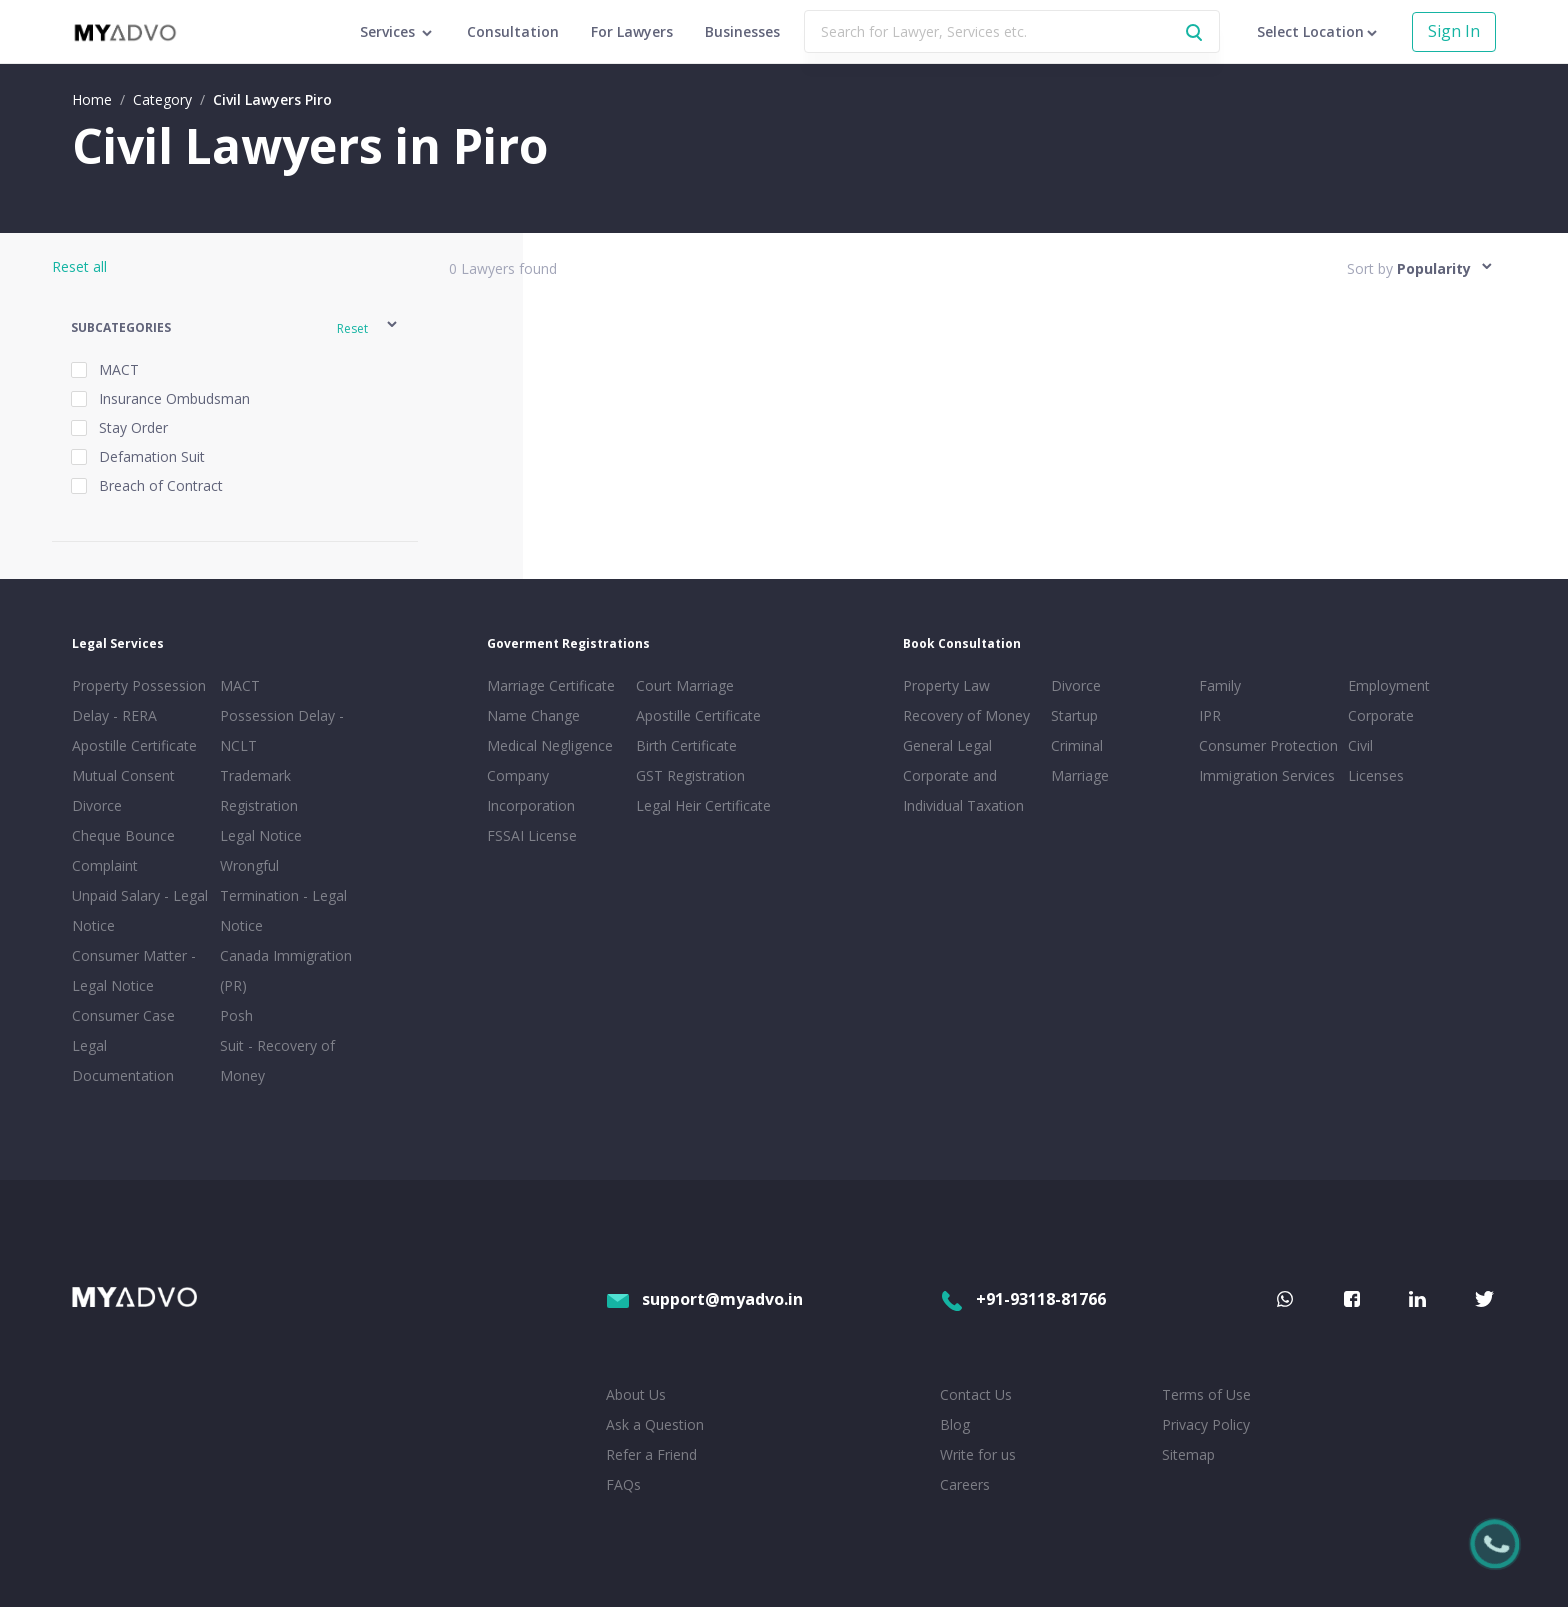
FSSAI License (532, 835)
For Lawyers (632, 31)
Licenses (1376, 775)
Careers (965, 1484)
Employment (1389, 685)
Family (1220, 685)
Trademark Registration (259, 790)
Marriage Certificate (551, 685)
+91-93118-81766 (1023, 1299)
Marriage (1080, 775)
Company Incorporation (531, 790)
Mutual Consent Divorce (123, 790)
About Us (636, 1394)
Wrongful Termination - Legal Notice (283, 895)
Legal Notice (261, 835)
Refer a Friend (651, 1454)
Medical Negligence (550, 745)
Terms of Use (1206, 1394)
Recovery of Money (966, 715)
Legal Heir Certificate (703, 805)
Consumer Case (123, 1015)
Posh (236, 1015)
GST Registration (690, 775)
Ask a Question (655, 1424)
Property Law (946, 685)
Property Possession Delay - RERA (139, 700)
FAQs (623, 1484)
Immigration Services (1267, 775)
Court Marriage (685, 685)
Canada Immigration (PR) (286, 970)
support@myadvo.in (704, 1299)
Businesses (742, 31)
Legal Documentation (123, 1060)
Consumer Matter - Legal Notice (134, 970)
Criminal (1077, 745)
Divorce (1076, 685)
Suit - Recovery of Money (277, 1060)
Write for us (978, 1454)
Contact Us (976, 1394)
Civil (1360, 745)
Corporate (1381, 715)
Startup (1074, 715)
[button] (235, 327)
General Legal (947, 745)
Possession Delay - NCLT (282, 730)
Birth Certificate (686, 745)
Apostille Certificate (134, 745)
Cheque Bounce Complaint (123, 850)
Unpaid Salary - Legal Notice (140, 910)
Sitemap (1188, 1454)
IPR (1210, 715)
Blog (955, 1424)
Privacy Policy (1206, 1424)
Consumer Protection (1268, 745)
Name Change (533, 715)
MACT (240, 685)
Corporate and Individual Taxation (963, 790)
